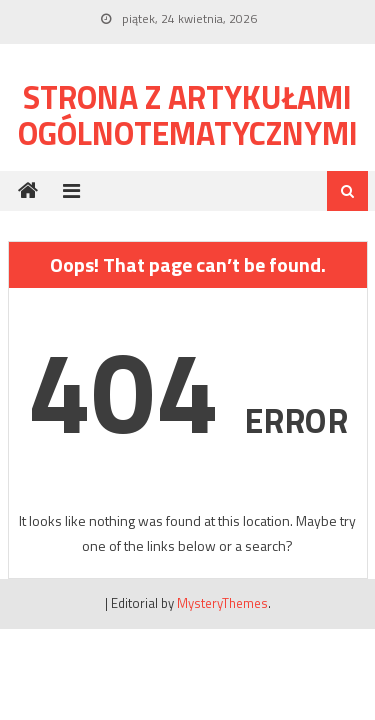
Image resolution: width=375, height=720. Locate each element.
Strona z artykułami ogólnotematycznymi (188, 115)
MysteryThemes (222, 603)
